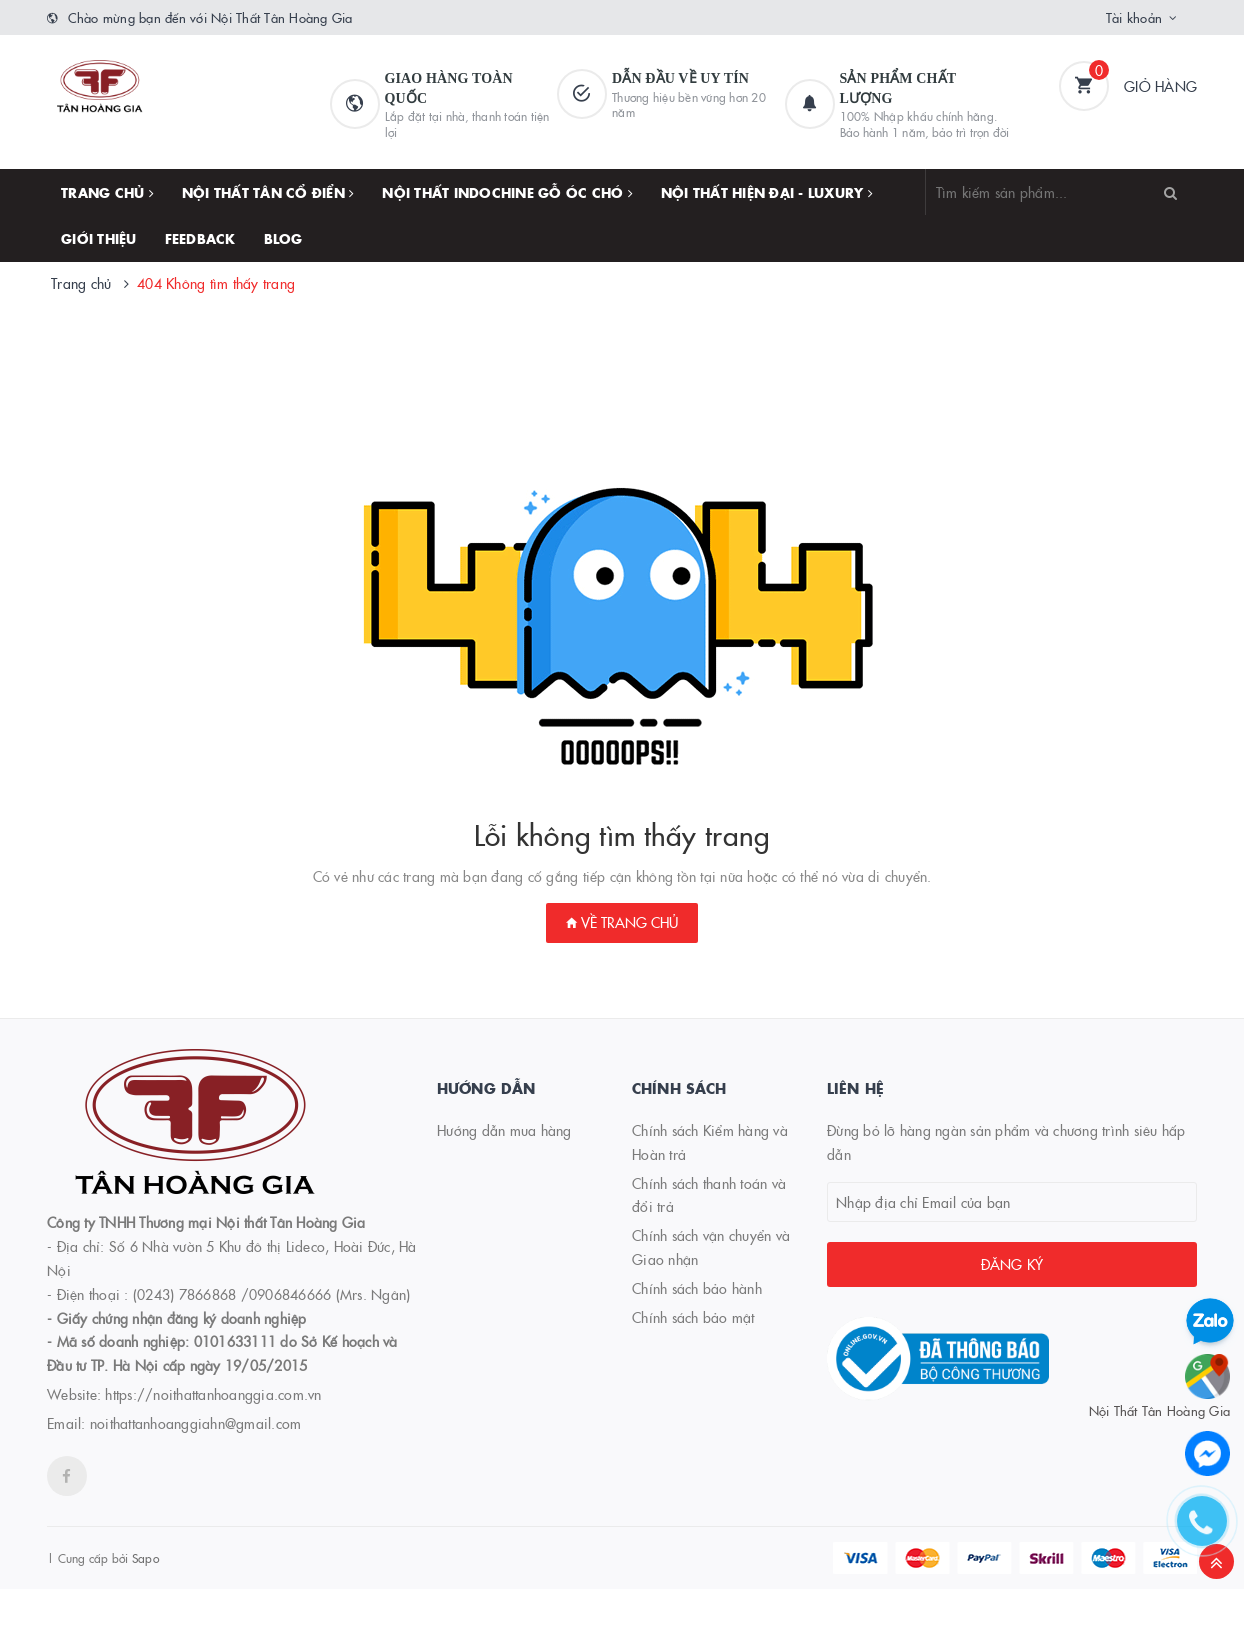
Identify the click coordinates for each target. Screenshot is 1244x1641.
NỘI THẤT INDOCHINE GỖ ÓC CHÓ (507, 192)
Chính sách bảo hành (697, 1288)
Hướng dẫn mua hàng (504, 1130)
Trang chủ (107, 192)
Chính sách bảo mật (693, 1317)
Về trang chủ (622, 922)
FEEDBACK (200, 238)
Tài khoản (1134, 17)
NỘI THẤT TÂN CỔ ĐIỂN (268, 192)
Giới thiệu (99, 238)
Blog (283, 238)
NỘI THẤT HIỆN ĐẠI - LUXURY (767, 192)
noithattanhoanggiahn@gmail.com (196, 1423)
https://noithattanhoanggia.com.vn (213, 1394)
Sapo (145, 1557)
